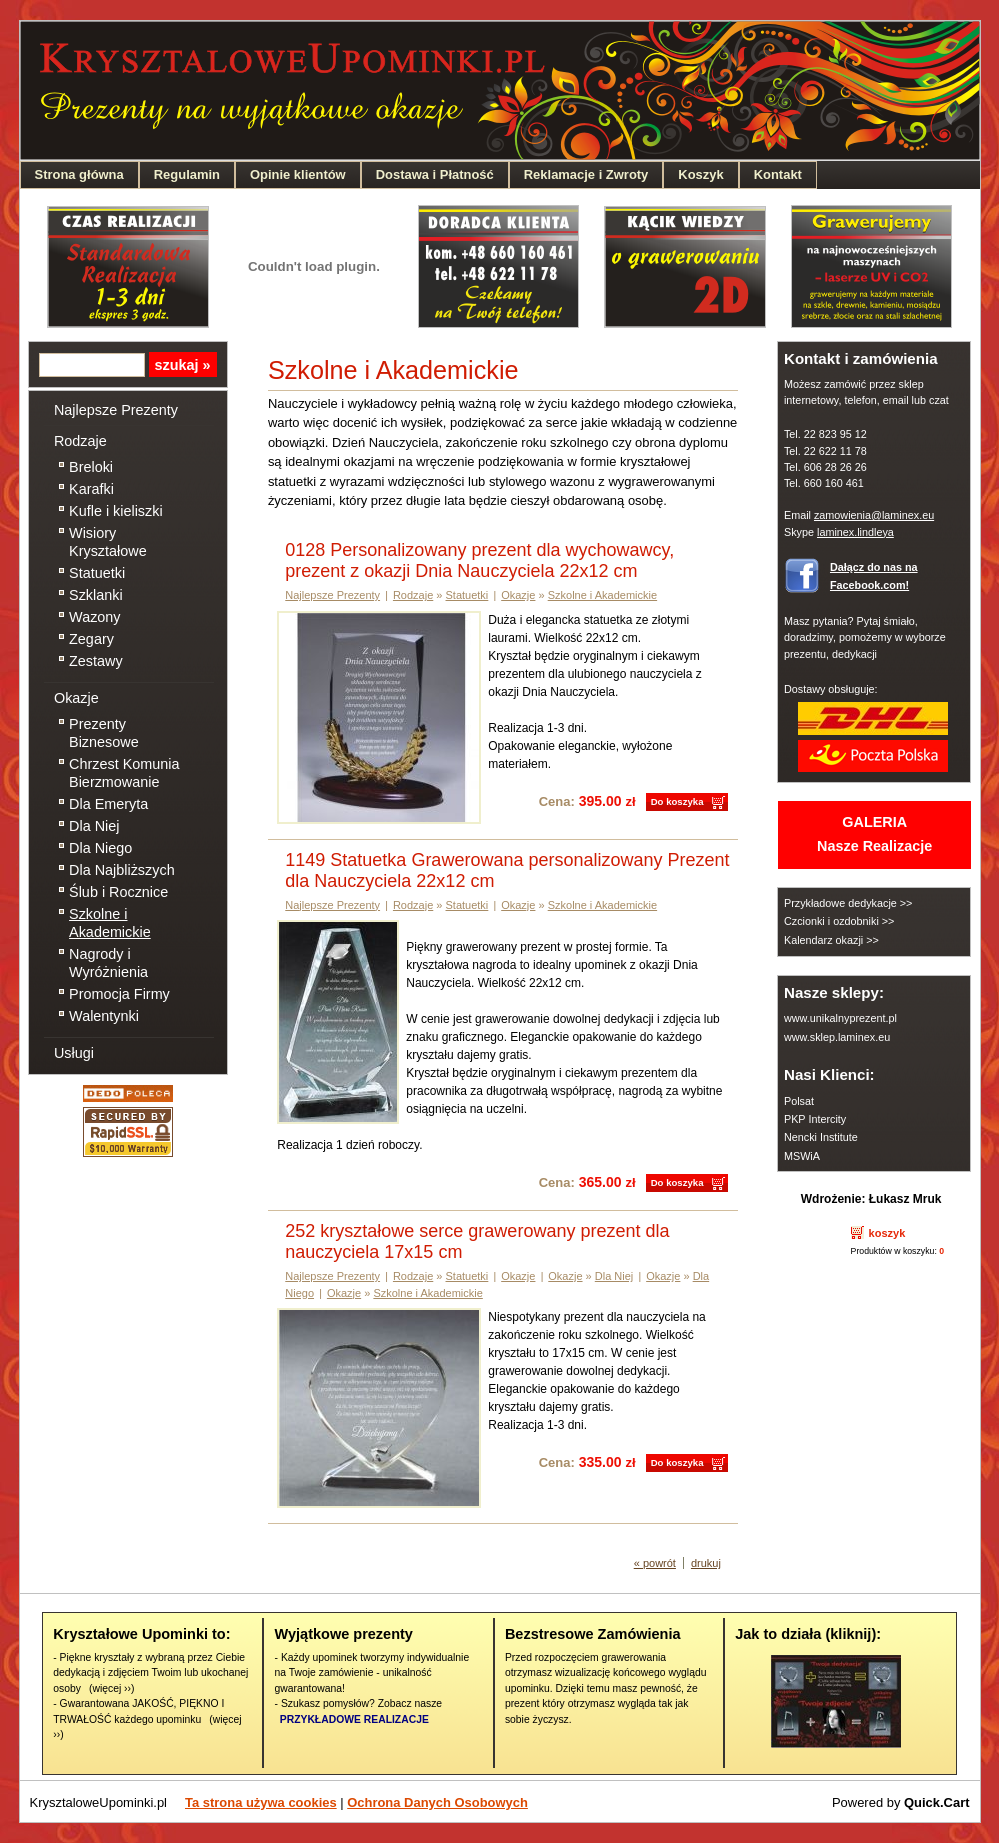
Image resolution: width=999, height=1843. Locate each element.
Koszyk (700, 174)
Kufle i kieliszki (116, 511)
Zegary (91, 639)
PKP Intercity (815, 1119)
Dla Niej (94, 826)
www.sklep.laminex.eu (837, 1037)
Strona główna (79, 174)
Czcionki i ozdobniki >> (839, 921)
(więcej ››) (111, 1688)
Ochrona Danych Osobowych (437, 1802)
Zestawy (96, 661)
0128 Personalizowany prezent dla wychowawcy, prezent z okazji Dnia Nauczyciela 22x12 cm (479, 560)
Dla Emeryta (108, 804)
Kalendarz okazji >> (831, 940)
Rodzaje (80, 441)
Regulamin (187, 174)
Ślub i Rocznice (118, 892)
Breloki (91, 467)
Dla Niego (100, 848)
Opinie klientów (298, 174)
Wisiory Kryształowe (108, 542)
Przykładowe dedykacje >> (848, 903)
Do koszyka (677, 801)
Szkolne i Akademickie (110, 923)
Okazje (76, 698)
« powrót (655, 1563)
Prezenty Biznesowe (104, 733)
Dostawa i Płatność (435, 174)
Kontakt (778, 174)
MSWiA (802, 1156)
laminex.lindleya (855, 532)
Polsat (799, 1101)
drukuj (706, 1563)
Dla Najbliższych (122, 870)
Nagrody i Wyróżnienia (108, 963)
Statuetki (97, 573)
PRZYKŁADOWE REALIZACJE (354, 1719)
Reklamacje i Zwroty (586, 174)
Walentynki (104, 1016)
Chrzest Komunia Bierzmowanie (124, 773)
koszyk (887, 1233)
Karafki (91, 489)
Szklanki (96, 595)
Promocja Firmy (119, 994)
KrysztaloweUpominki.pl (99, 1802)
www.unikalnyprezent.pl (840, 1018)
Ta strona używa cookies (261, 1802)
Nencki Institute (821, 1137)
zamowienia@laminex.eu (874, 515)
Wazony (94, 617)
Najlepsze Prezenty (116, 410)
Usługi (74, 1053)
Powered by (901, 1802)
